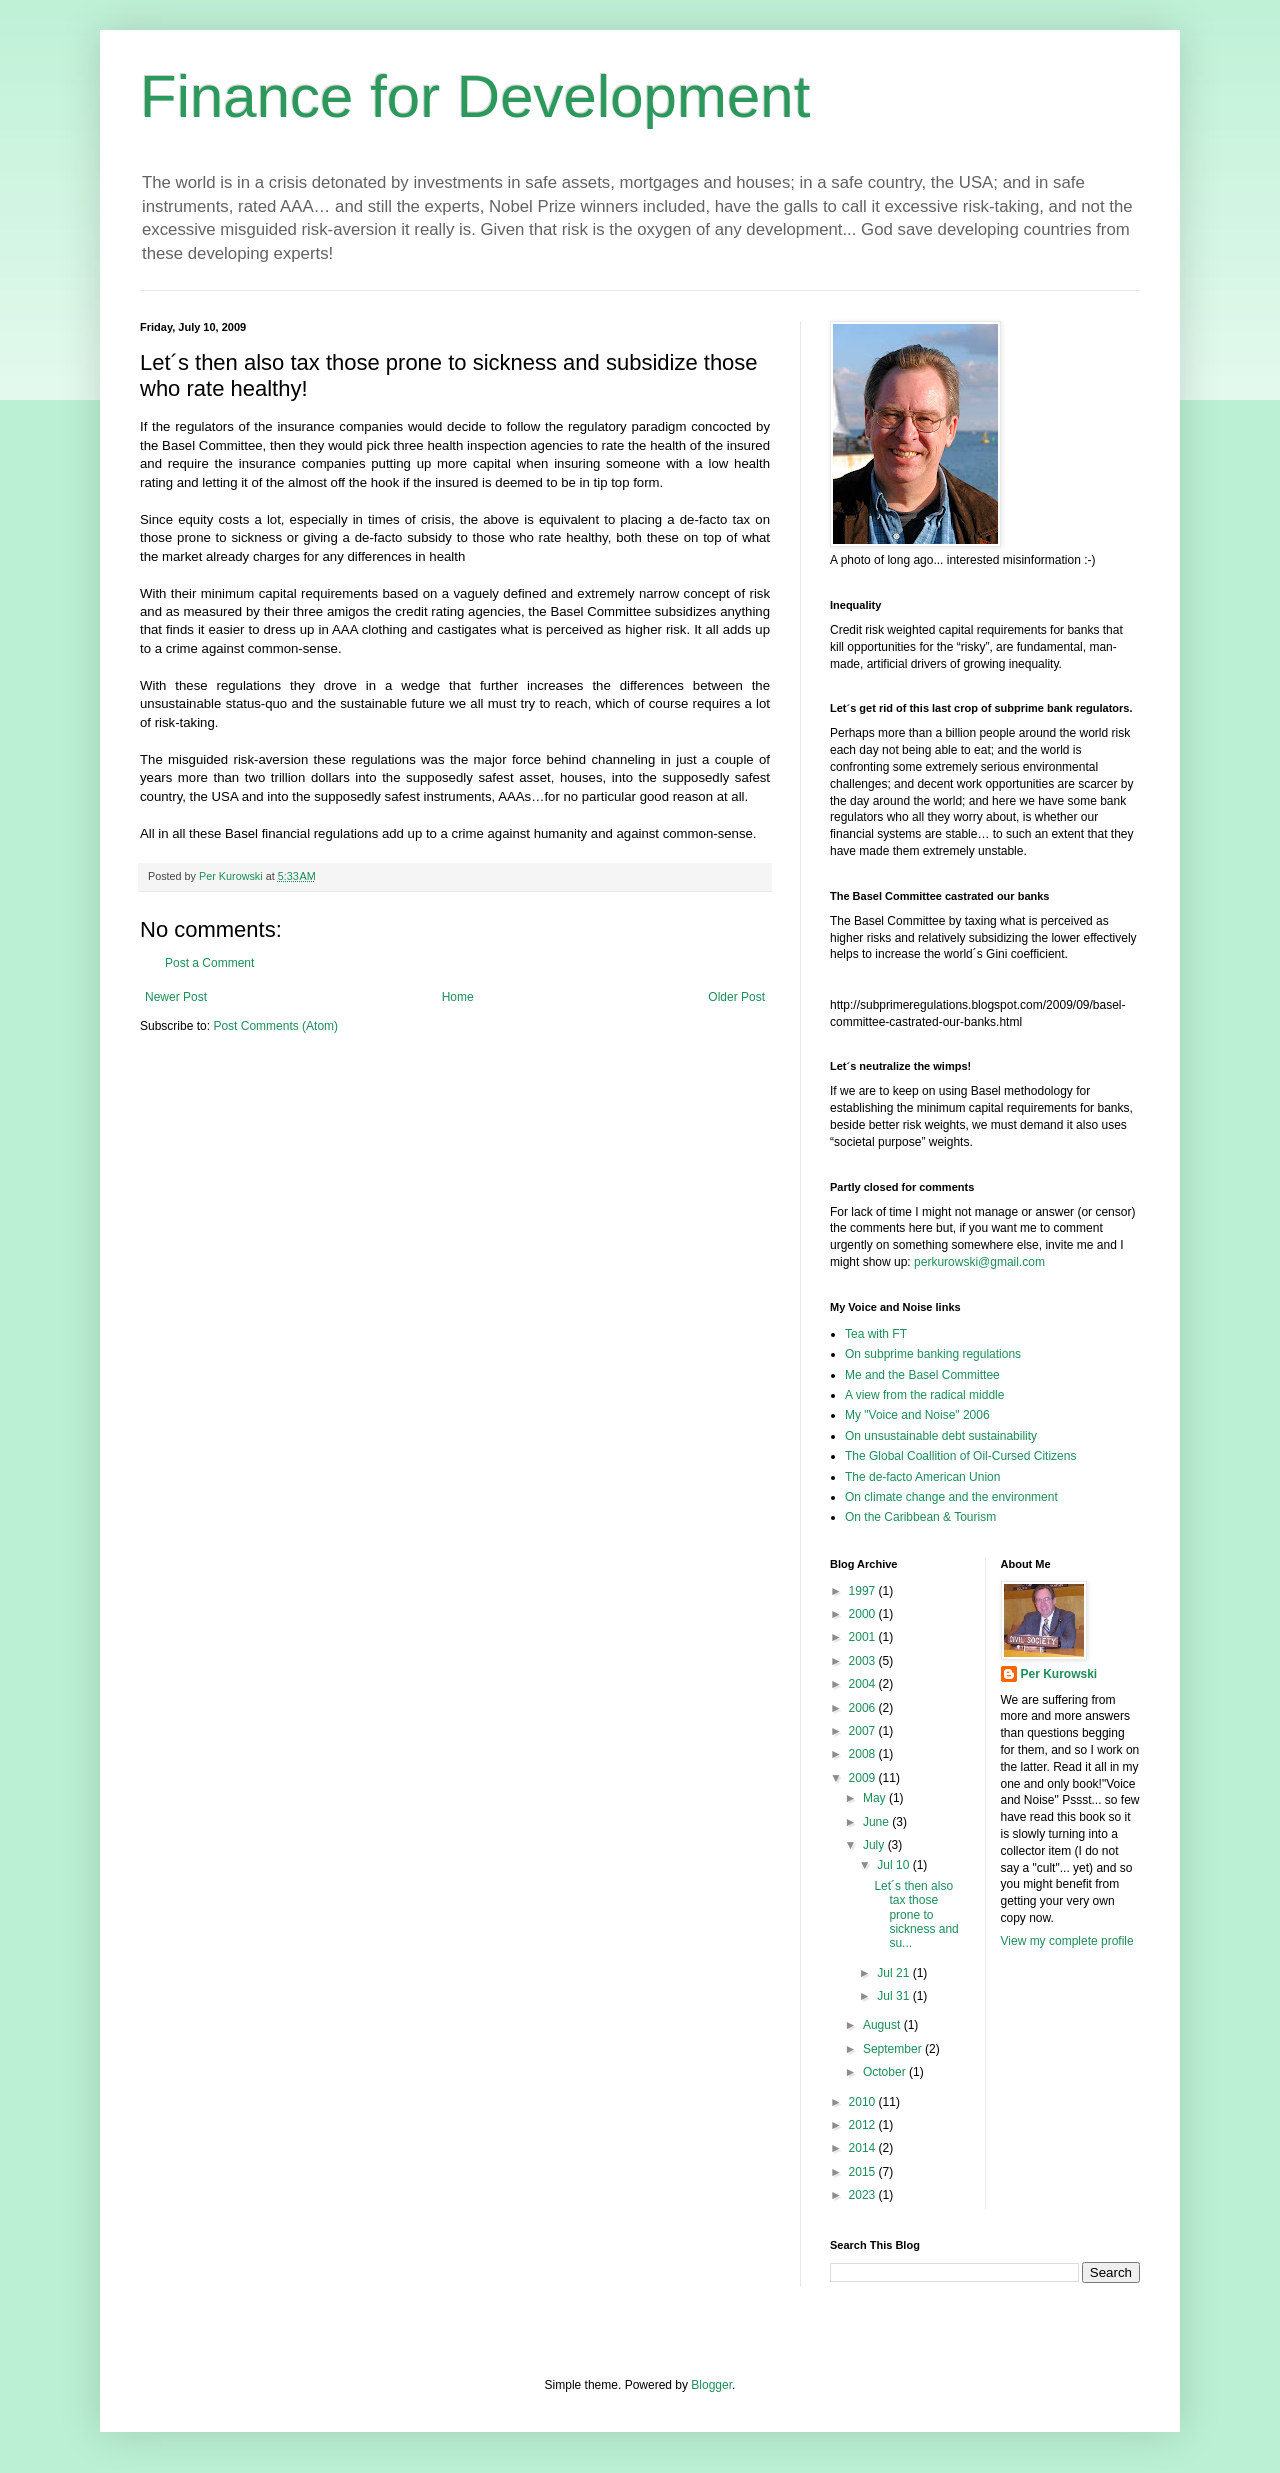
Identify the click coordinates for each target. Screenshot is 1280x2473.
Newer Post (176, 997)
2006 (864, 1708)
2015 (864, 2172)
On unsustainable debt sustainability (941, 1436)
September (894, 2049)
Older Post (736, 997)
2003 (864, 1661)
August (883, 2025)
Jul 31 (894, 1996)
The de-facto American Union (922, 1477)
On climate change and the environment (951, 1497)
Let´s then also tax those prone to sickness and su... (916, 1915)
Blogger (711, 2385)
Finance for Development (475, 96)
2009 (864, 1778)
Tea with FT (876, 1334)
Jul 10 (894, 1865)
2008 (864, 1754)
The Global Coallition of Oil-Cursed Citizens (960, 1456)
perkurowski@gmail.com (979, 1262)
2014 (864, 2148)
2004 (864, 1684)
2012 (864, 2125)
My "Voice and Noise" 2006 (917, 1415)
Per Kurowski (1059, 1674)
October (886, 2072)
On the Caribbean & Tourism (920, 1517)
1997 (864, 1591)
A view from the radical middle (924, 1395)
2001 (864, 1637)
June (877, 1822)
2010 (864, 2102)
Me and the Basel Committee (922, 1375)
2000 (864, 1614)
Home (458, 997)
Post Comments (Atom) (275, 1026)
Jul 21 (894, 1973)
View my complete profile (1067, 1941)
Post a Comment (209, 963)
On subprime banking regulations (933, 1354)
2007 (864, 1731)
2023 (864, 2195)
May (876, 1798)
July (875, 1845)
